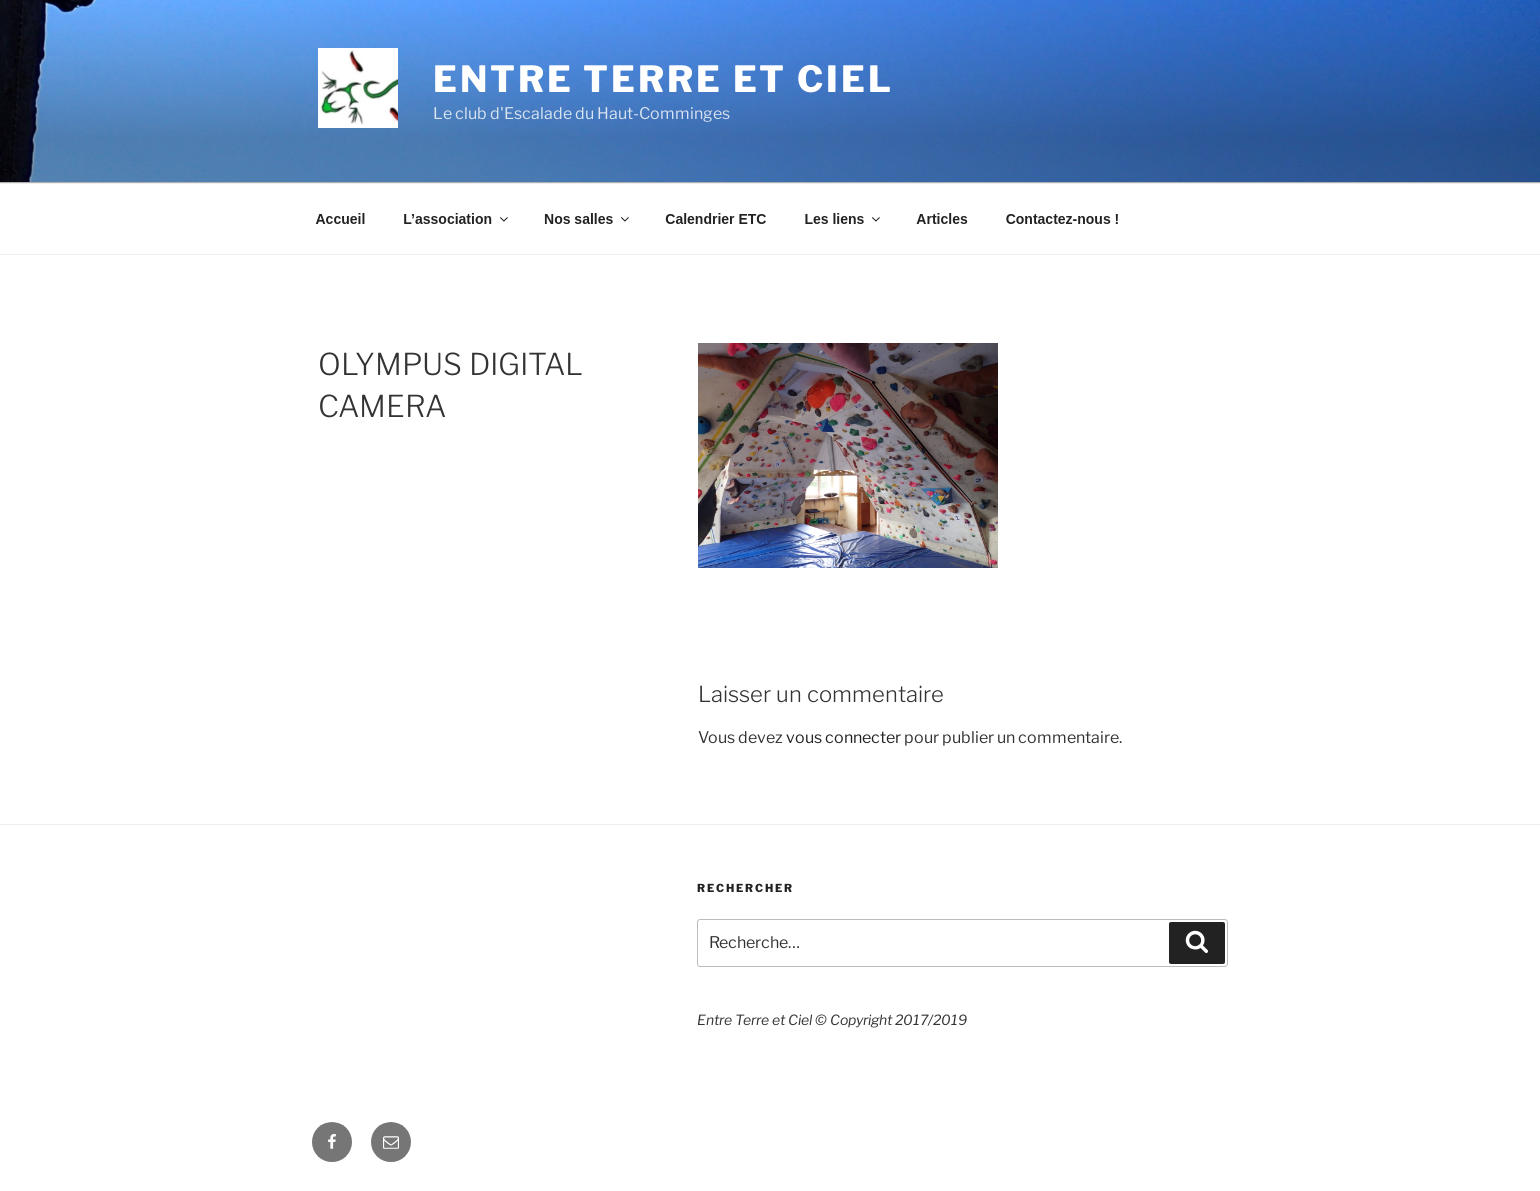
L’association (457, 219)
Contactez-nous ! (1063, 219)
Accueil (341, 219)
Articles (941, 219)
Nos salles (588, 219)
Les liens (843, 219)
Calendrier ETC (715, 219)
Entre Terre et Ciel (663, 79)
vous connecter (843, 737)
